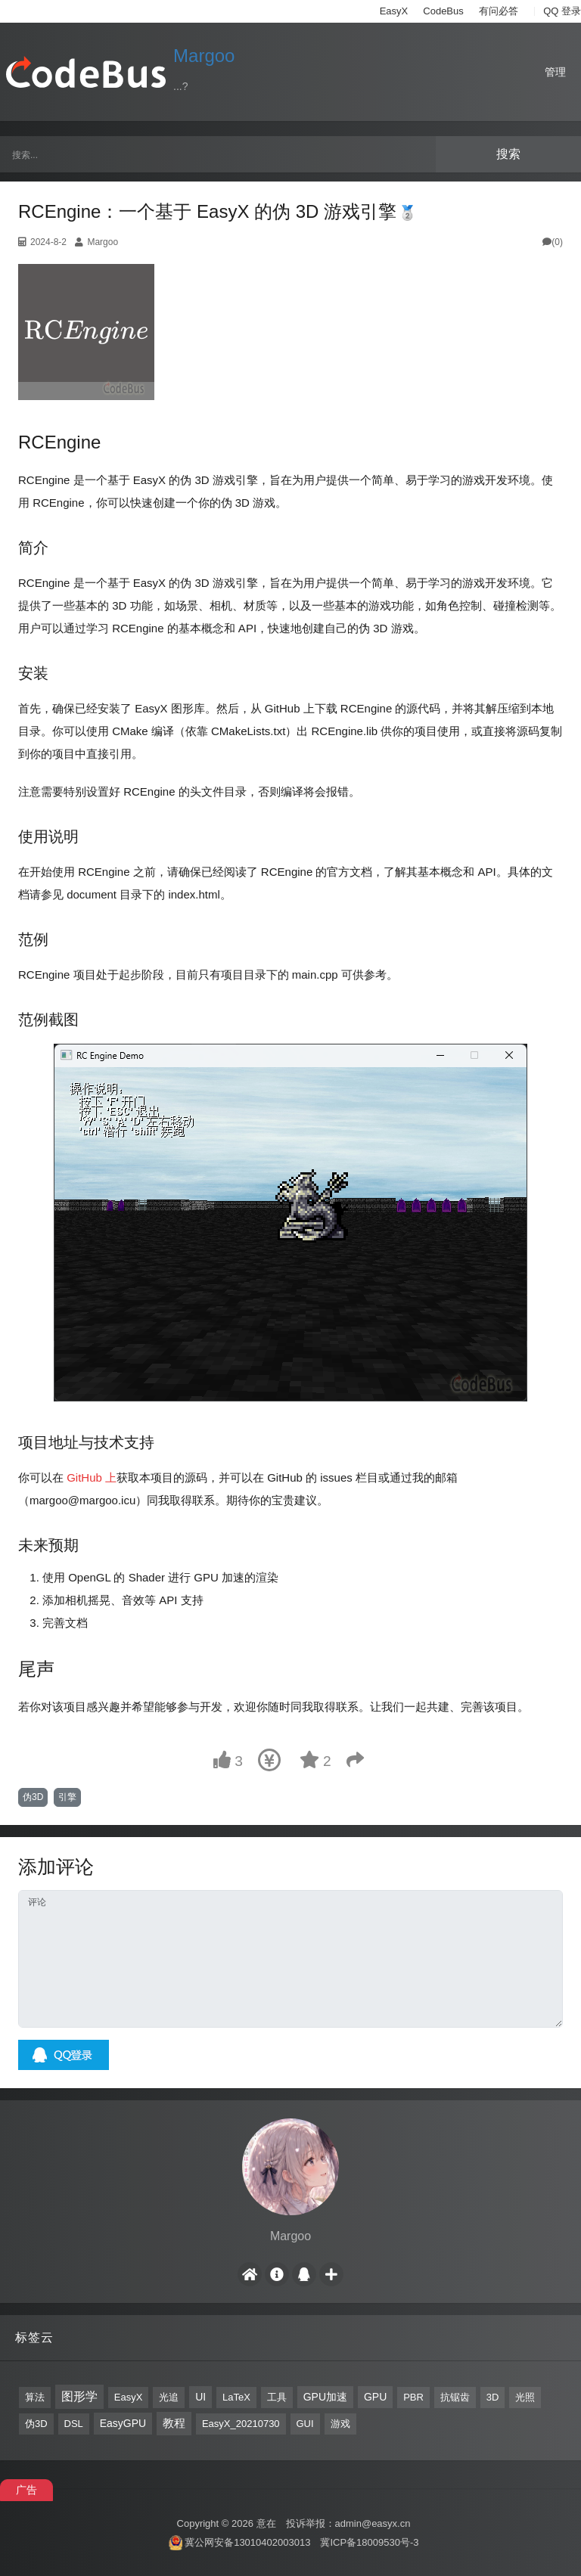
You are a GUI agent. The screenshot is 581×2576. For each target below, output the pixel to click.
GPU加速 (325, 2397)
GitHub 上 (92, 1477)
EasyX (394, 11)
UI (200, 2397)
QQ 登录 (562, 11)
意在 (266, 2523)
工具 (277, 2397)
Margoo (204, 55)
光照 (525, 2397)
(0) (552, 242)
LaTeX (236, 2397)
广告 (26, 2490)
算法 (35, 2397)
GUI (305, 2423)
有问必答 (498, 11)
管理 (555, 72)
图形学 (79, 2396)
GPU (375, 2397)
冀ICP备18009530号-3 (369, 2542)
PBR (413, 2397)
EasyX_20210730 (241, 2423)
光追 (169, 2397)
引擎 (67, 1797)
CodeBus (443, 11)
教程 (174, 2422)
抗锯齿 (455, 2397)
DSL (73, 2423)
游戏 (340, 2423)
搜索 (508, 153)
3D (492, 2397)
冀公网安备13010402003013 (247, 2542)
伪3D (33, 1797)
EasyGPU (123, 2423)
